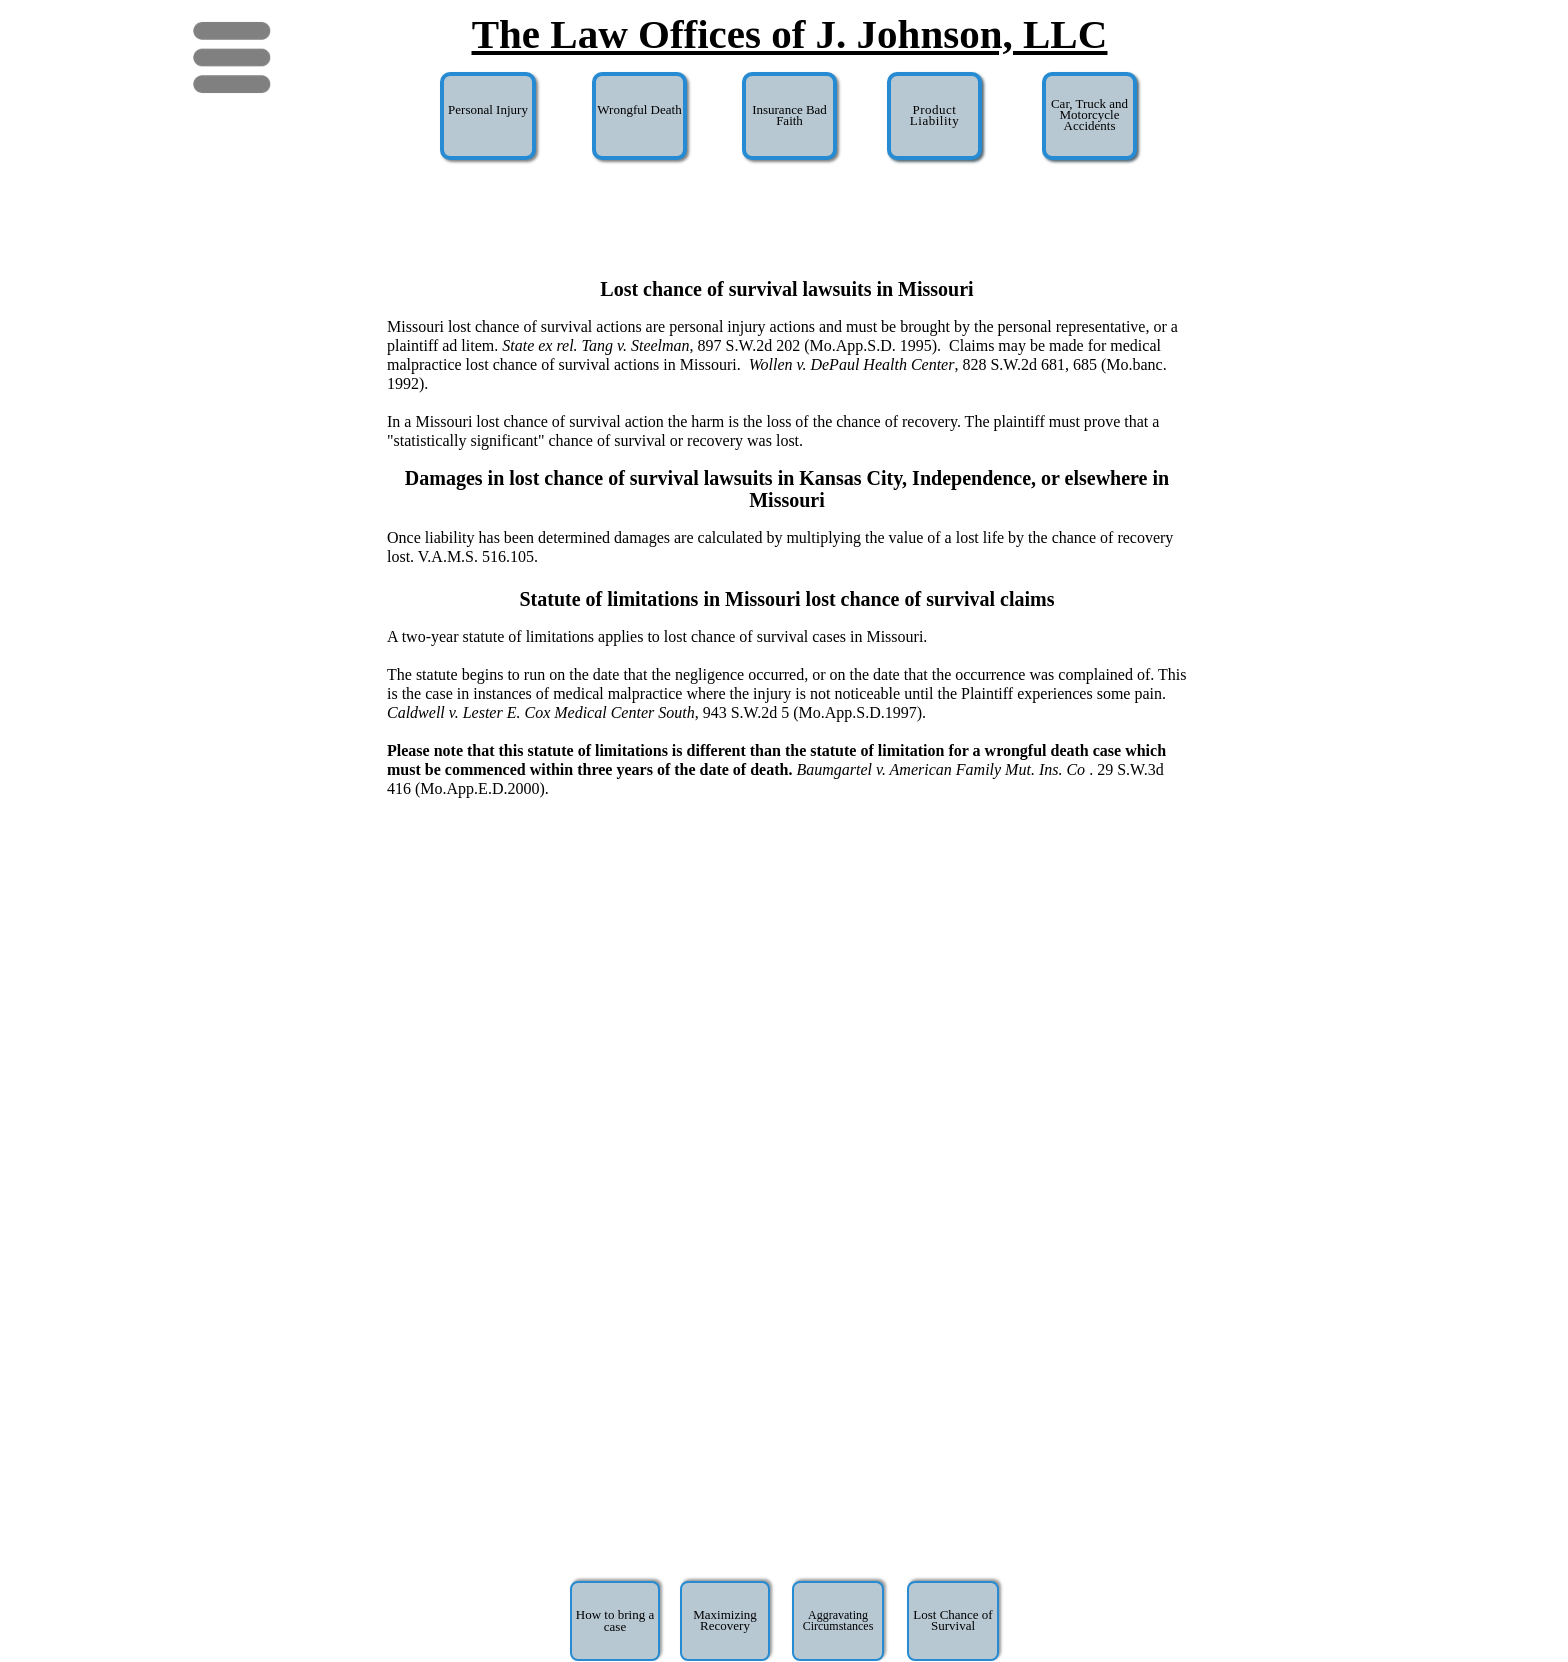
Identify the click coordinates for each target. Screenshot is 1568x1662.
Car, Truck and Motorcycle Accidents (1089, 114)
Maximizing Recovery (725, 1620)
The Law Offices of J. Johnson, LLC (790, 34)
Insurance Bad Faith (789, 115)
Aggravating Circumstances (838, 1620)
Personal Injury (488, 109)
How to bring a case (615, 1620)
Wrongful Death (639, 109)
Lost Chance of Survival (952, 1620)
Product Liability (934, 115)
